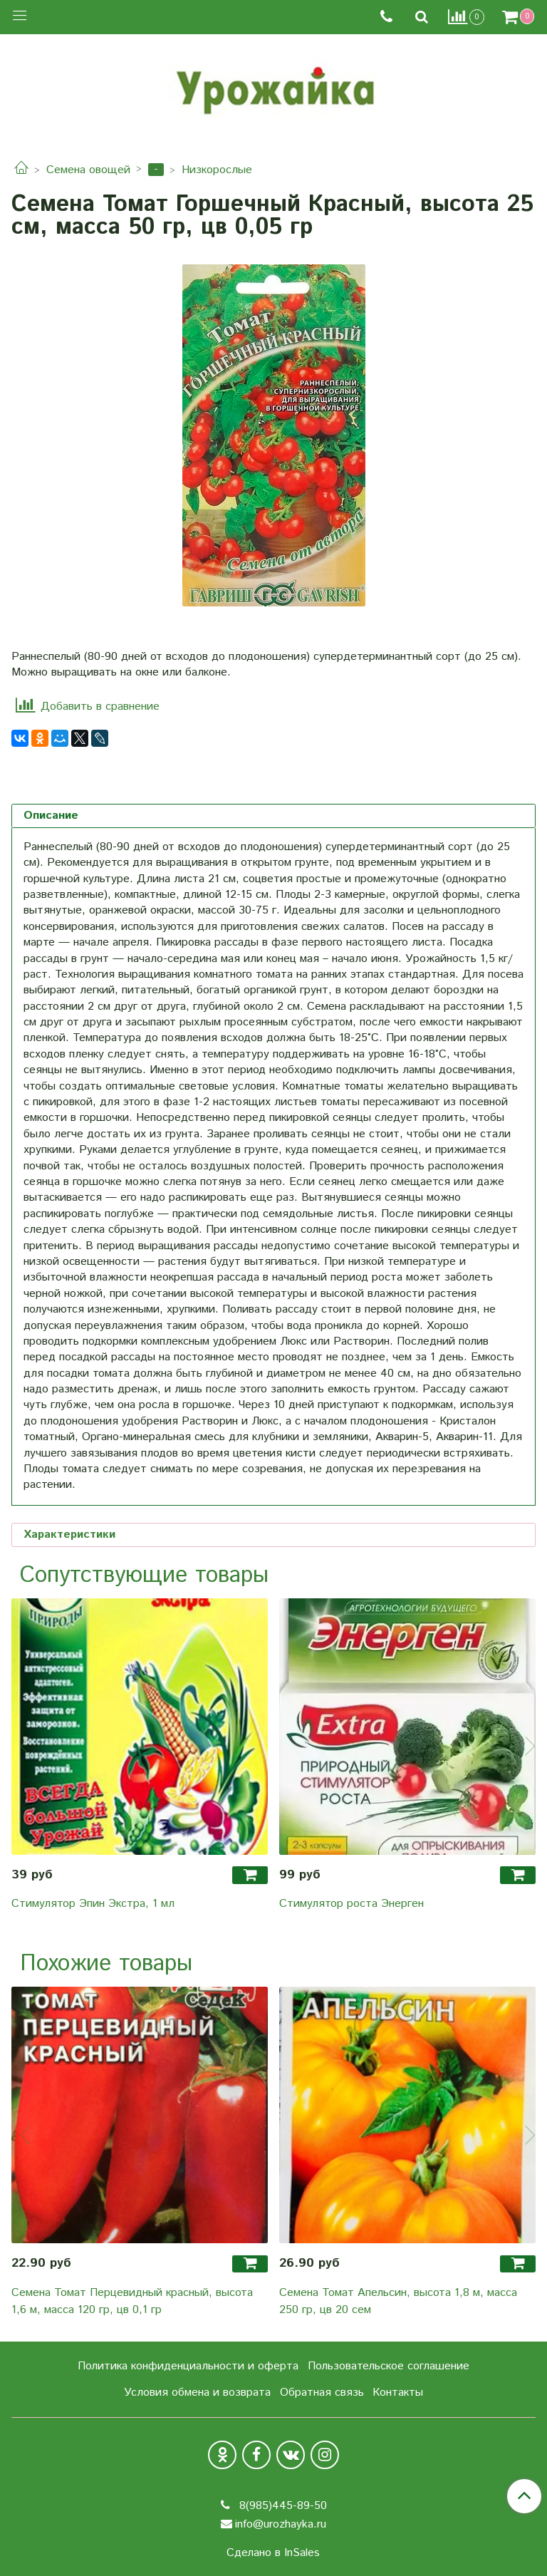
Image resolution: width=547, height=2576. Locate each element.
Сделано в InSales (273, 2553)
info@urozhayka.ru (280, 2524)
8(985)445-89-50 (281, 2506)
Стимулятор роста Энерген (351, 1903)
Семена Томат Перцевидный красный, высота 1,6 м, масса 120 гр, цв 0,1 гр (132, 2301)
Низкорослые (217, 170)
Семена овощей (88, 170)
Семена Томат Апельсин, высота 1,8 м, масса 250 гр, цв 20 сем (398, 2301)
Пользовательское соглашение (388, 2366)
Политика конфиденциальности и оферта (188, 2366)
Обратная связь (322, 2392)
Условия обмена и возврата (197, 2392)
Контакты (398, 2392)
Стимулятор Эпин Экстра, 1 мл (92, 1903)
